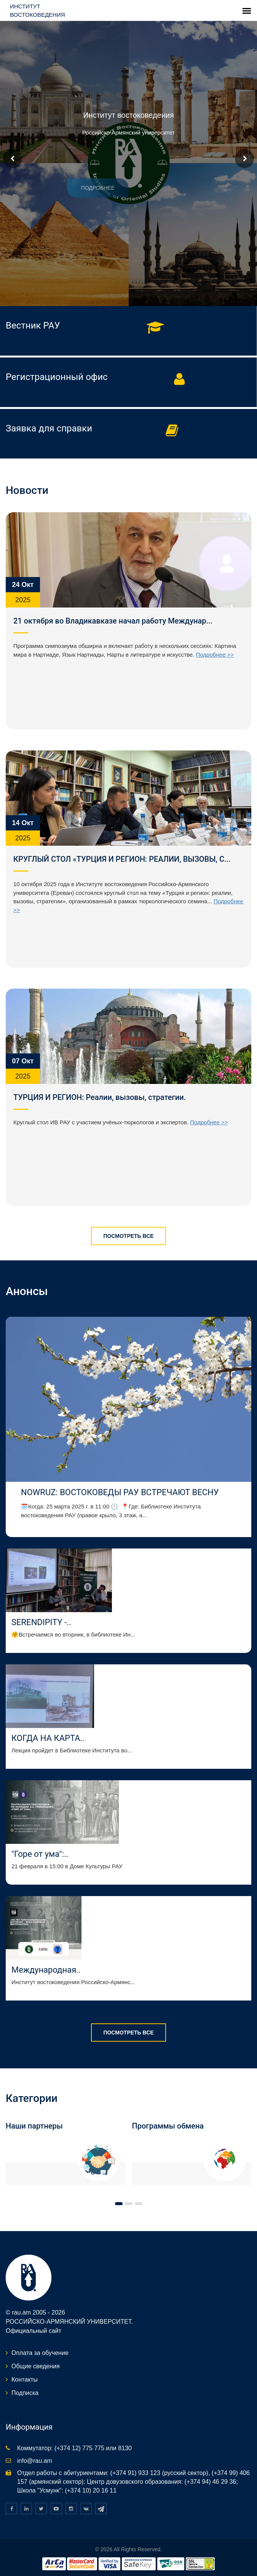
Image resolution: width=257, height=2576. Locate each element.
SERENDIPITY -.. (41, 1622)
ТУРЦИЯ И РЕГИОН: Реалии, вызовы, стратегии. (99, 1097)
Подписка (24, 2393)
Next (244, 158)
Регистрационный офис (57, 377)
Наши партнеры (34, 2125)
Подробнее (78, 188)
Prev (12, 158)
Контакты (24, 2379)
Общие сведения (35, 2366)
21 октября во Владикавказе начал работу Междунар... (112, 620)
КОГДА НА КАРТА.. (48, 1738)
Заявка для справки (49, 428)
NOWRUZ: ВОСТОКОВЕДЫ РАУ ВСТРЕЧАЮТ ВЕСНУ (121, 1492)
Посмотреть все (128, 1236)
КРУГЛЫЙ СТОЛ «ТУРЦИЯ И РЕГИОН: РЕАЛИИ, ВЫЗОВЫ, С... (122, 859)
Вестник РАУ (33, 325)
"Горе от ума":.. (40, 1854)
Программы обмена (168, 2125)
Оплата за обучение (40, 2353)
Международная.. (46, 1970)
